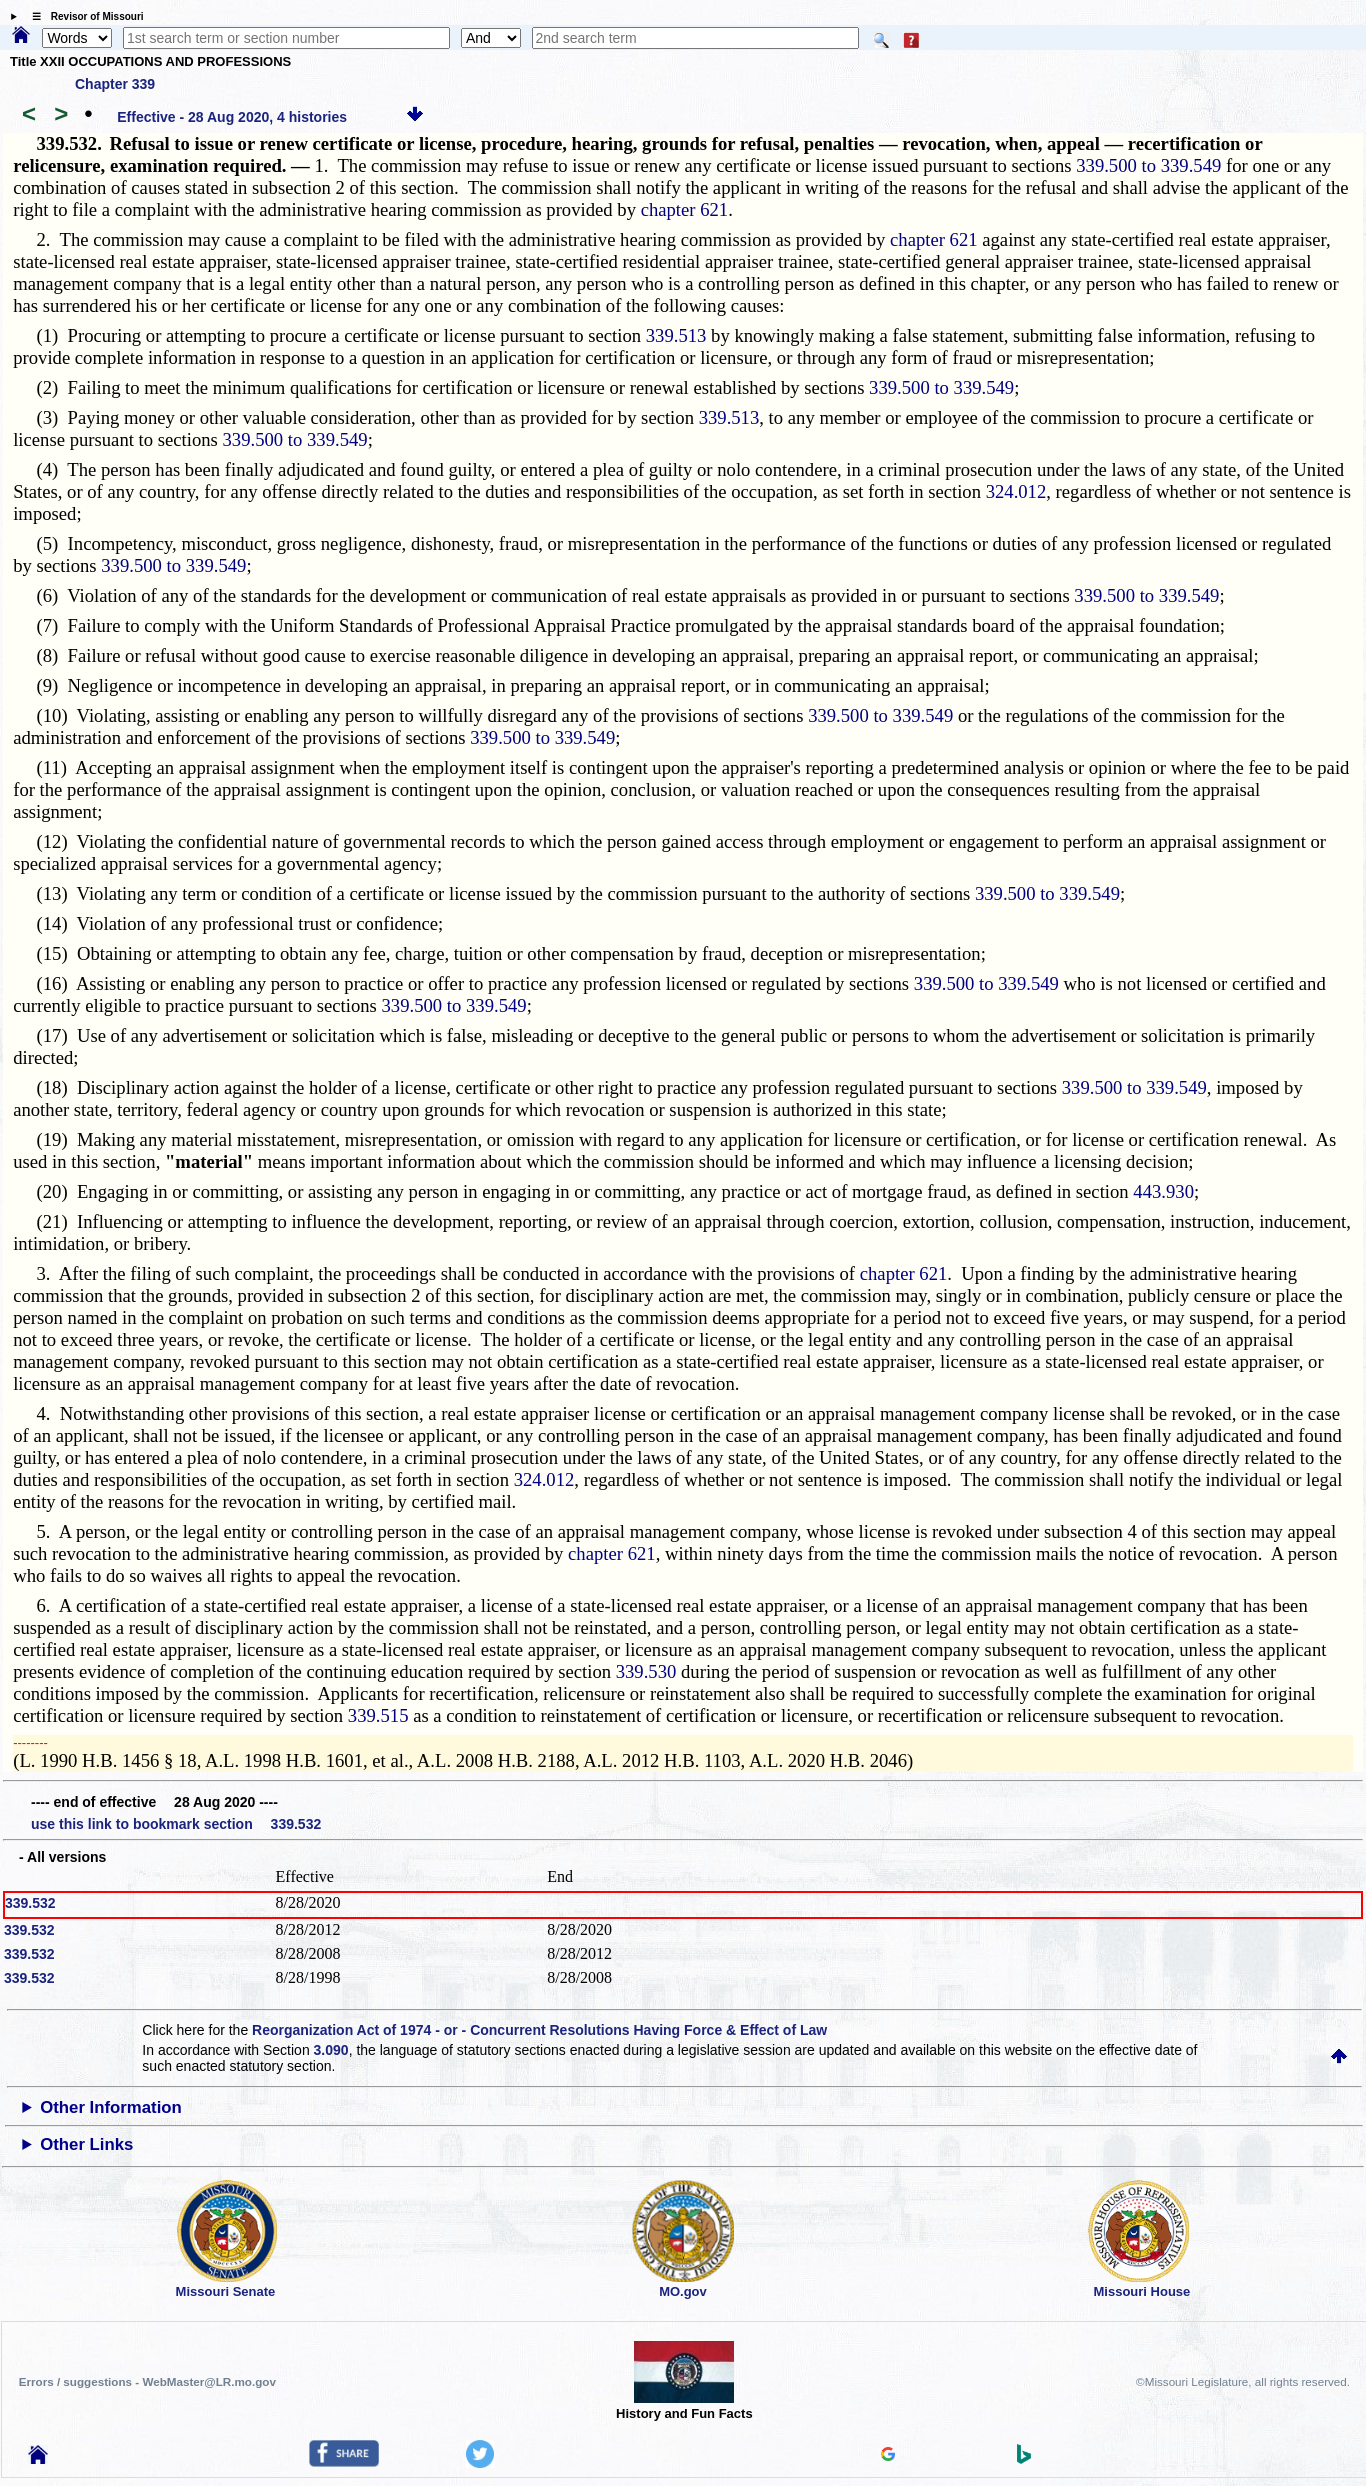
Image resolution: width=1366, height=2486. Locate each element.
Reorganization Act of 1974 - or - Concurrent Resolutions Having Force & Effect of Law (539, 2030)
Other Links (86, 2144)
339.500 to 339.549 (1148, 165)
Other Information (111, 2107)
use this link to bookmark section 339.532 (176, 1824)
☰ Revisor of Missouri (83, 16)
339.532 (30, 1903)
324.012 (1016, 491)
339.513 (676, 335)
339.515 (378, 1715)
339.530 (646, 1671)
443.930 (1163, 1191)
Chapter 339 (115, 84)
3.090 (331, 2050)
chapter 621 (685, 209)
